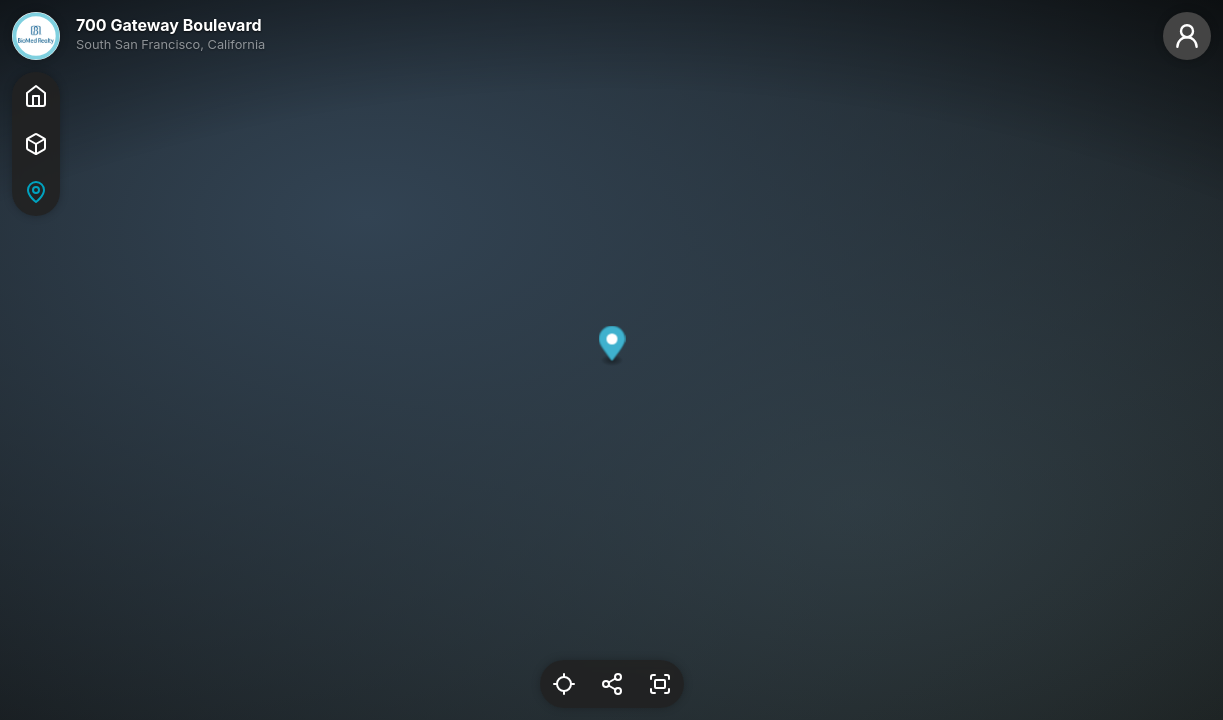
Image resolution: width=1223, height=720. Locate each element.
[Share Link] (612, 684)
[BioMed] (36, 36)
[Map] (36, 192)
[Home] (36, 96)
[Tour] (36, 144)
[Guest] (1187, 36)
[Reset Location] (564, 684)
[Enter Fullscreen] (660, 684)
